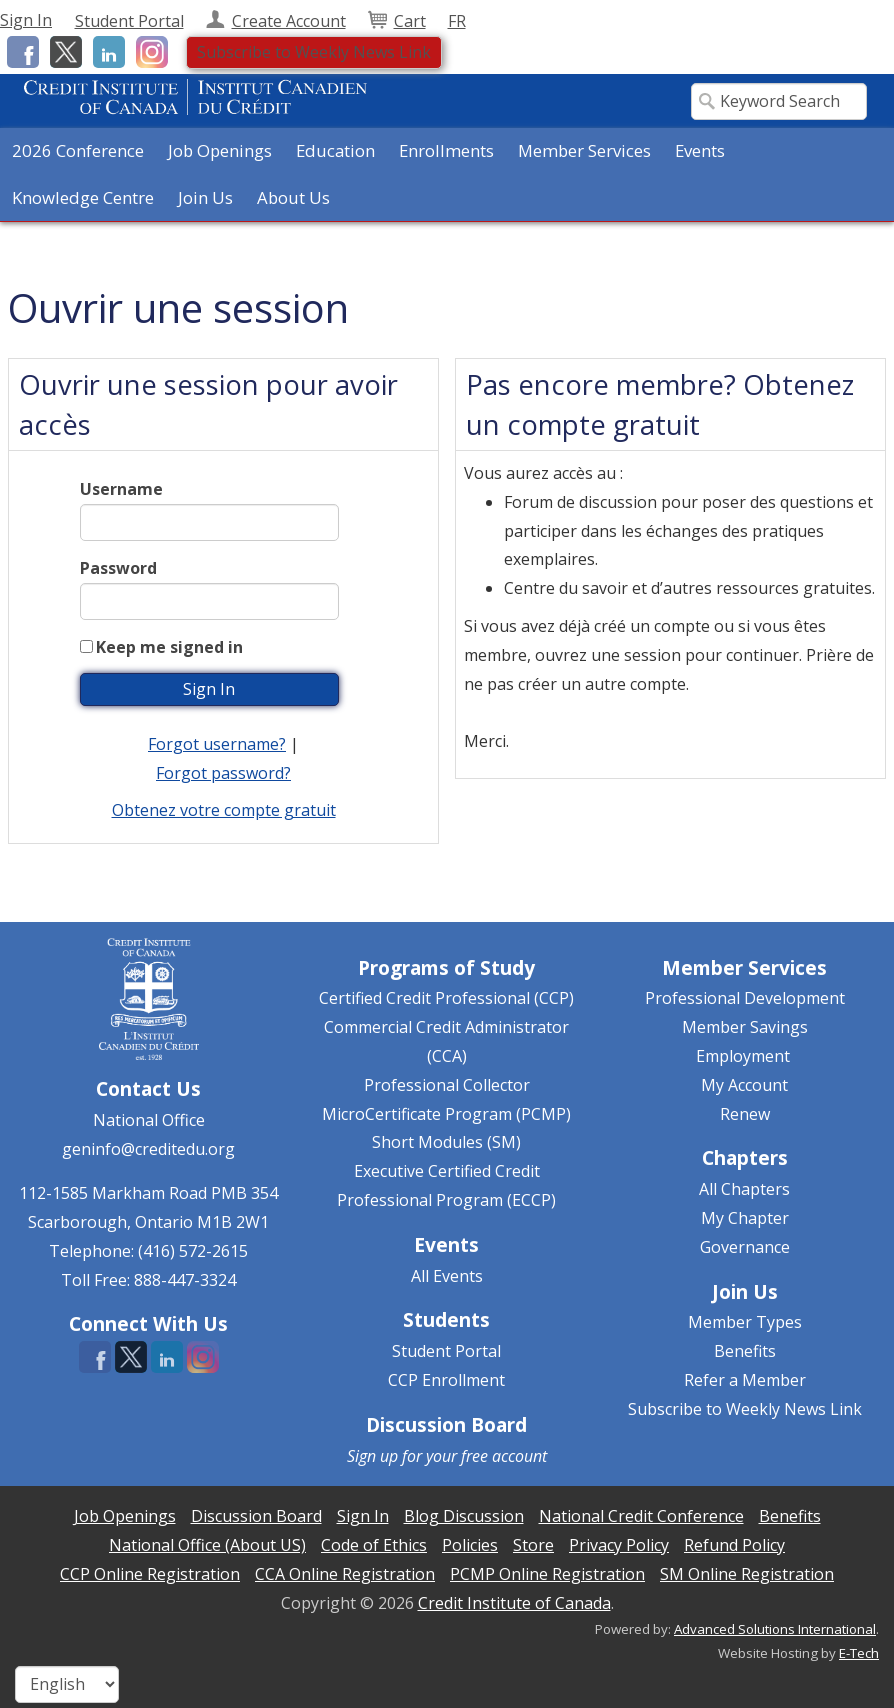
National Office (149, 1120)
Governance (745, 1247)
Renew (745, 1114)
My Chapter (745, 1218)
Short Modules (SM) (446, 1142)
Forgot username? (217, 744)
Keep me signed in (169, 647)
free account (504, 1456)
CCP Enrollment (446, 1380)
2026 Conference (78, 150)
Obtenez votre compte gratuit (224, 810)
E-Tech (859, 1653)
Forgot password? (223, 773)
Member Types (745, 1322)
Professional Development (745, 998)
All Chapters (744, 1189)
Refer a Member (745, 1380)
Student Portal (446, 1351)
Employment (743, 1056)
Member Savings (745, 1027)
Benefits (745, 1351)
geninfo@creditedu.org (148, 1149)
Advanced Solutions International (775, 1629)
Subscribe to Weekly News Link (314, 52)
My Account (744, 1085)
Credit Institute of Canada (514, 1603)
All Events (447, 1276)
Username (121, 489)
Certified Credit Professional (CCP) (446, 998)
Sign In (26, 20)
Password (118, 568)
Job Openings (220, 150)
